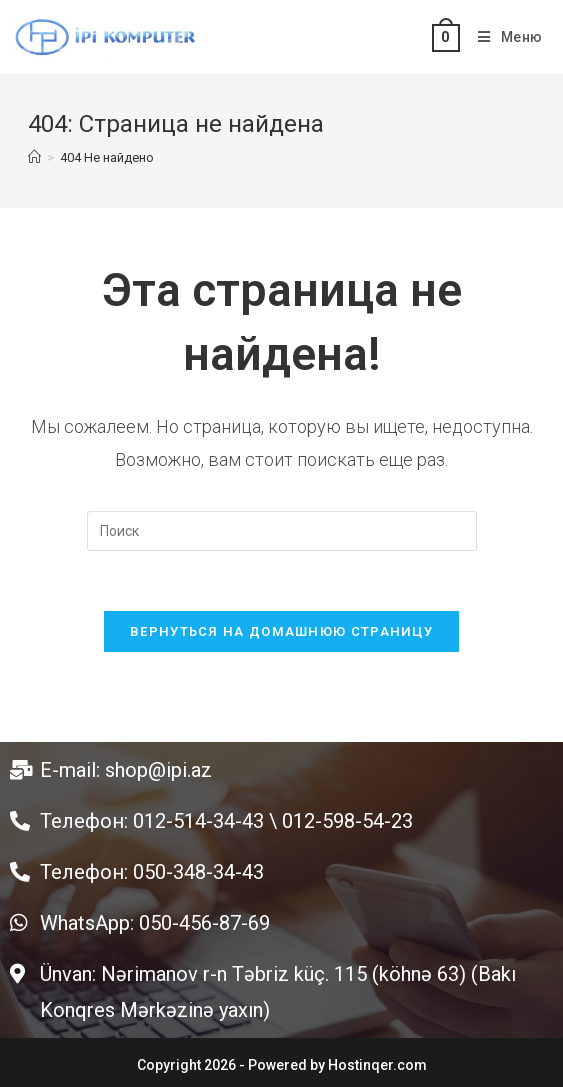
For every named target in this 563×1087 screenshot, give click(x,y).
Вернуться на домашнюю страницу (281, 631)
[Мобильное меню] (503, 37)
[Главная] (34, 157)
